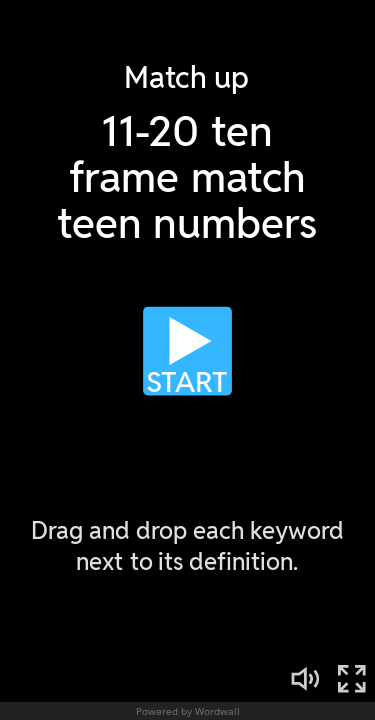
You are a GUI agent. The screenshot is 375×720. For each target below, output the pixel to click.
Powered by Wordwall (188, 711)
